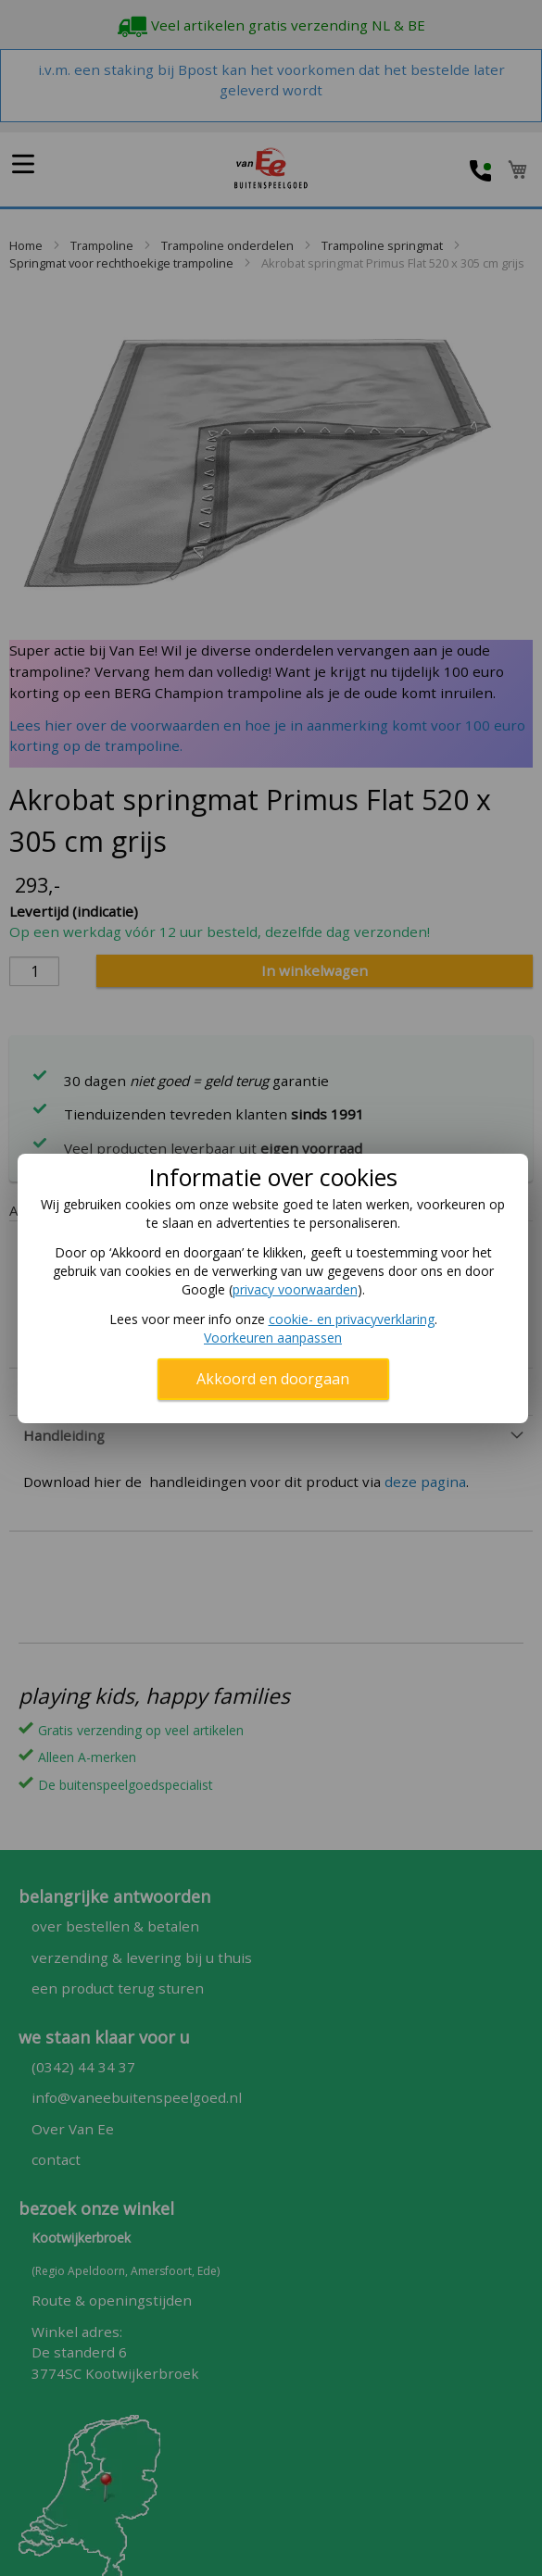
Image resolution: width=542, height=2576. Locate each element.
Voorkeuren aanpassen (273, 1337)
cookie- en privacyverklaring (352, 1319)
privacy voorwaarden (295, 1289)
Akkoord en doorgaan (272, 1379)
